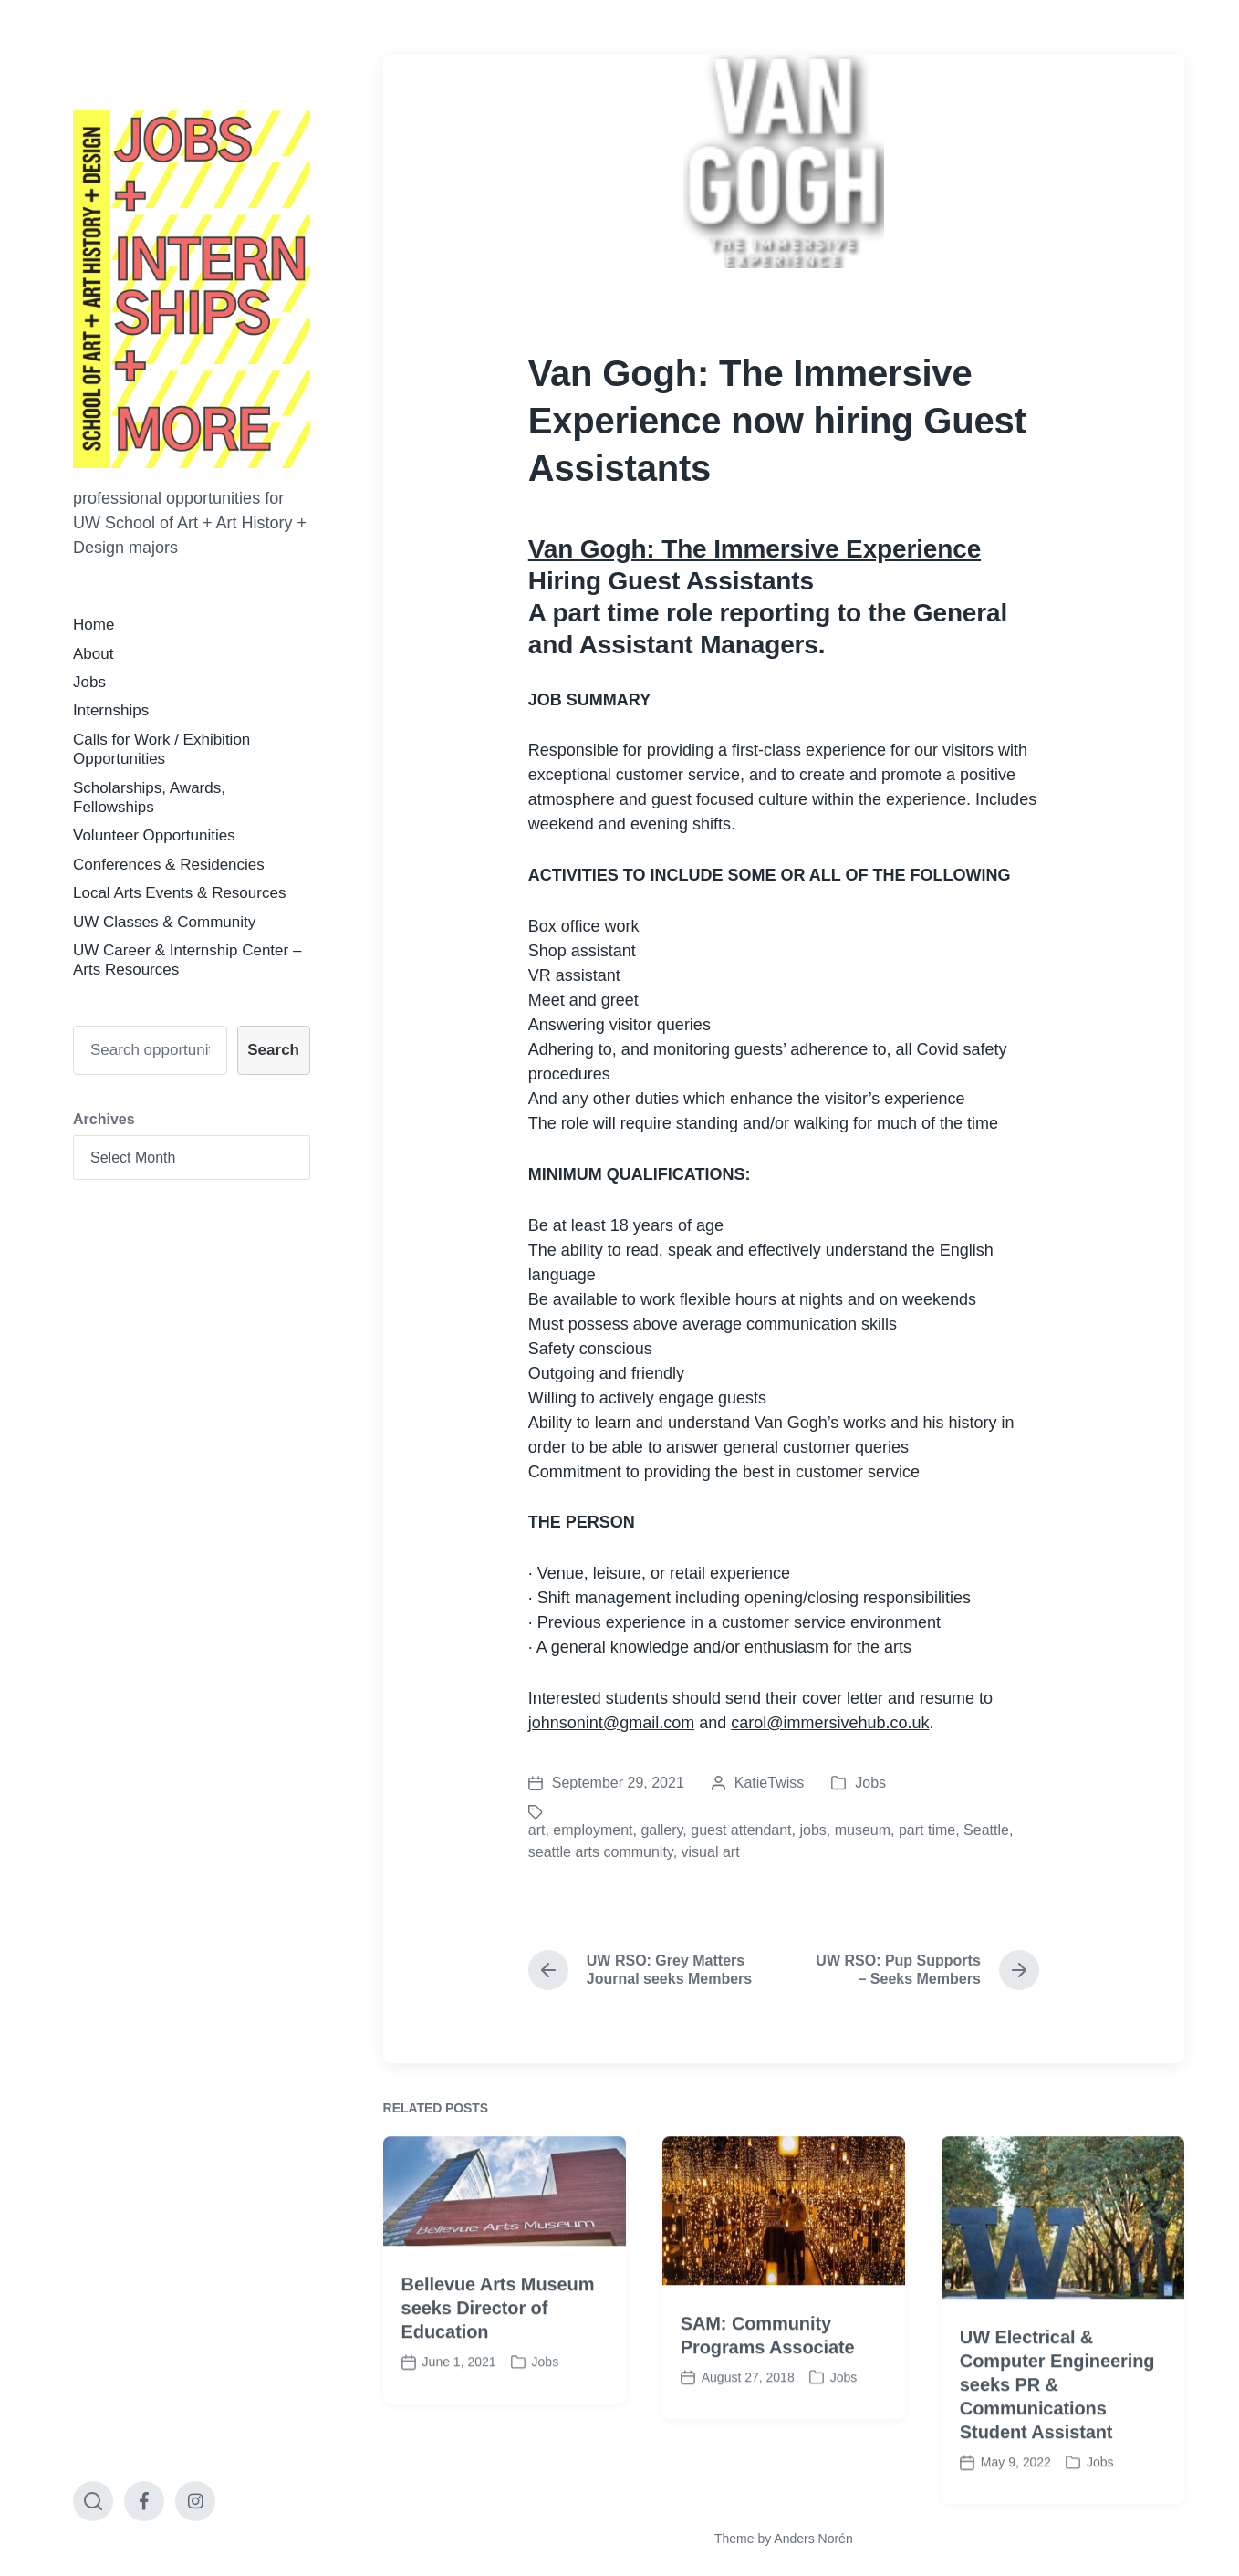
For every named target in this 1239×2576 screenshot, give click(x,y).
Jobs (89, 682)
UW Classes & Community (164, 922)
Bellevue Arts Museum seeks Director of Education (498, 2378)
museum (862, 1830)
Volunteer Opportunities (154, 835)
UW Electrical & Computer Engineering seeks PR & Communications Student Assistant (1057, 2454)
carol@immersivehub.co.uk (830, 1723)
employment (592, 1830)
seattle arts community (600, 1852)
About (93, 653)
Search (273, 1050)
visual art (711, 1852)
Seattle (986, 1830)
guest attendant (741, 1830)
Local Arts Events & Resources (179, 893)
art (537, 1830)
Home (93, 624)
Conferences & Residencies (169, 864)
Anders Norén (813, 2538)
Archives (104, 1119)
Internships (111, 710)
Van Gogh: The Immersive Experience (754, 549)
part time (927, 1830)
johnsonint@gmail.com (611, 1723)
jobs (812, 1830)
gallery (661, 1830)
